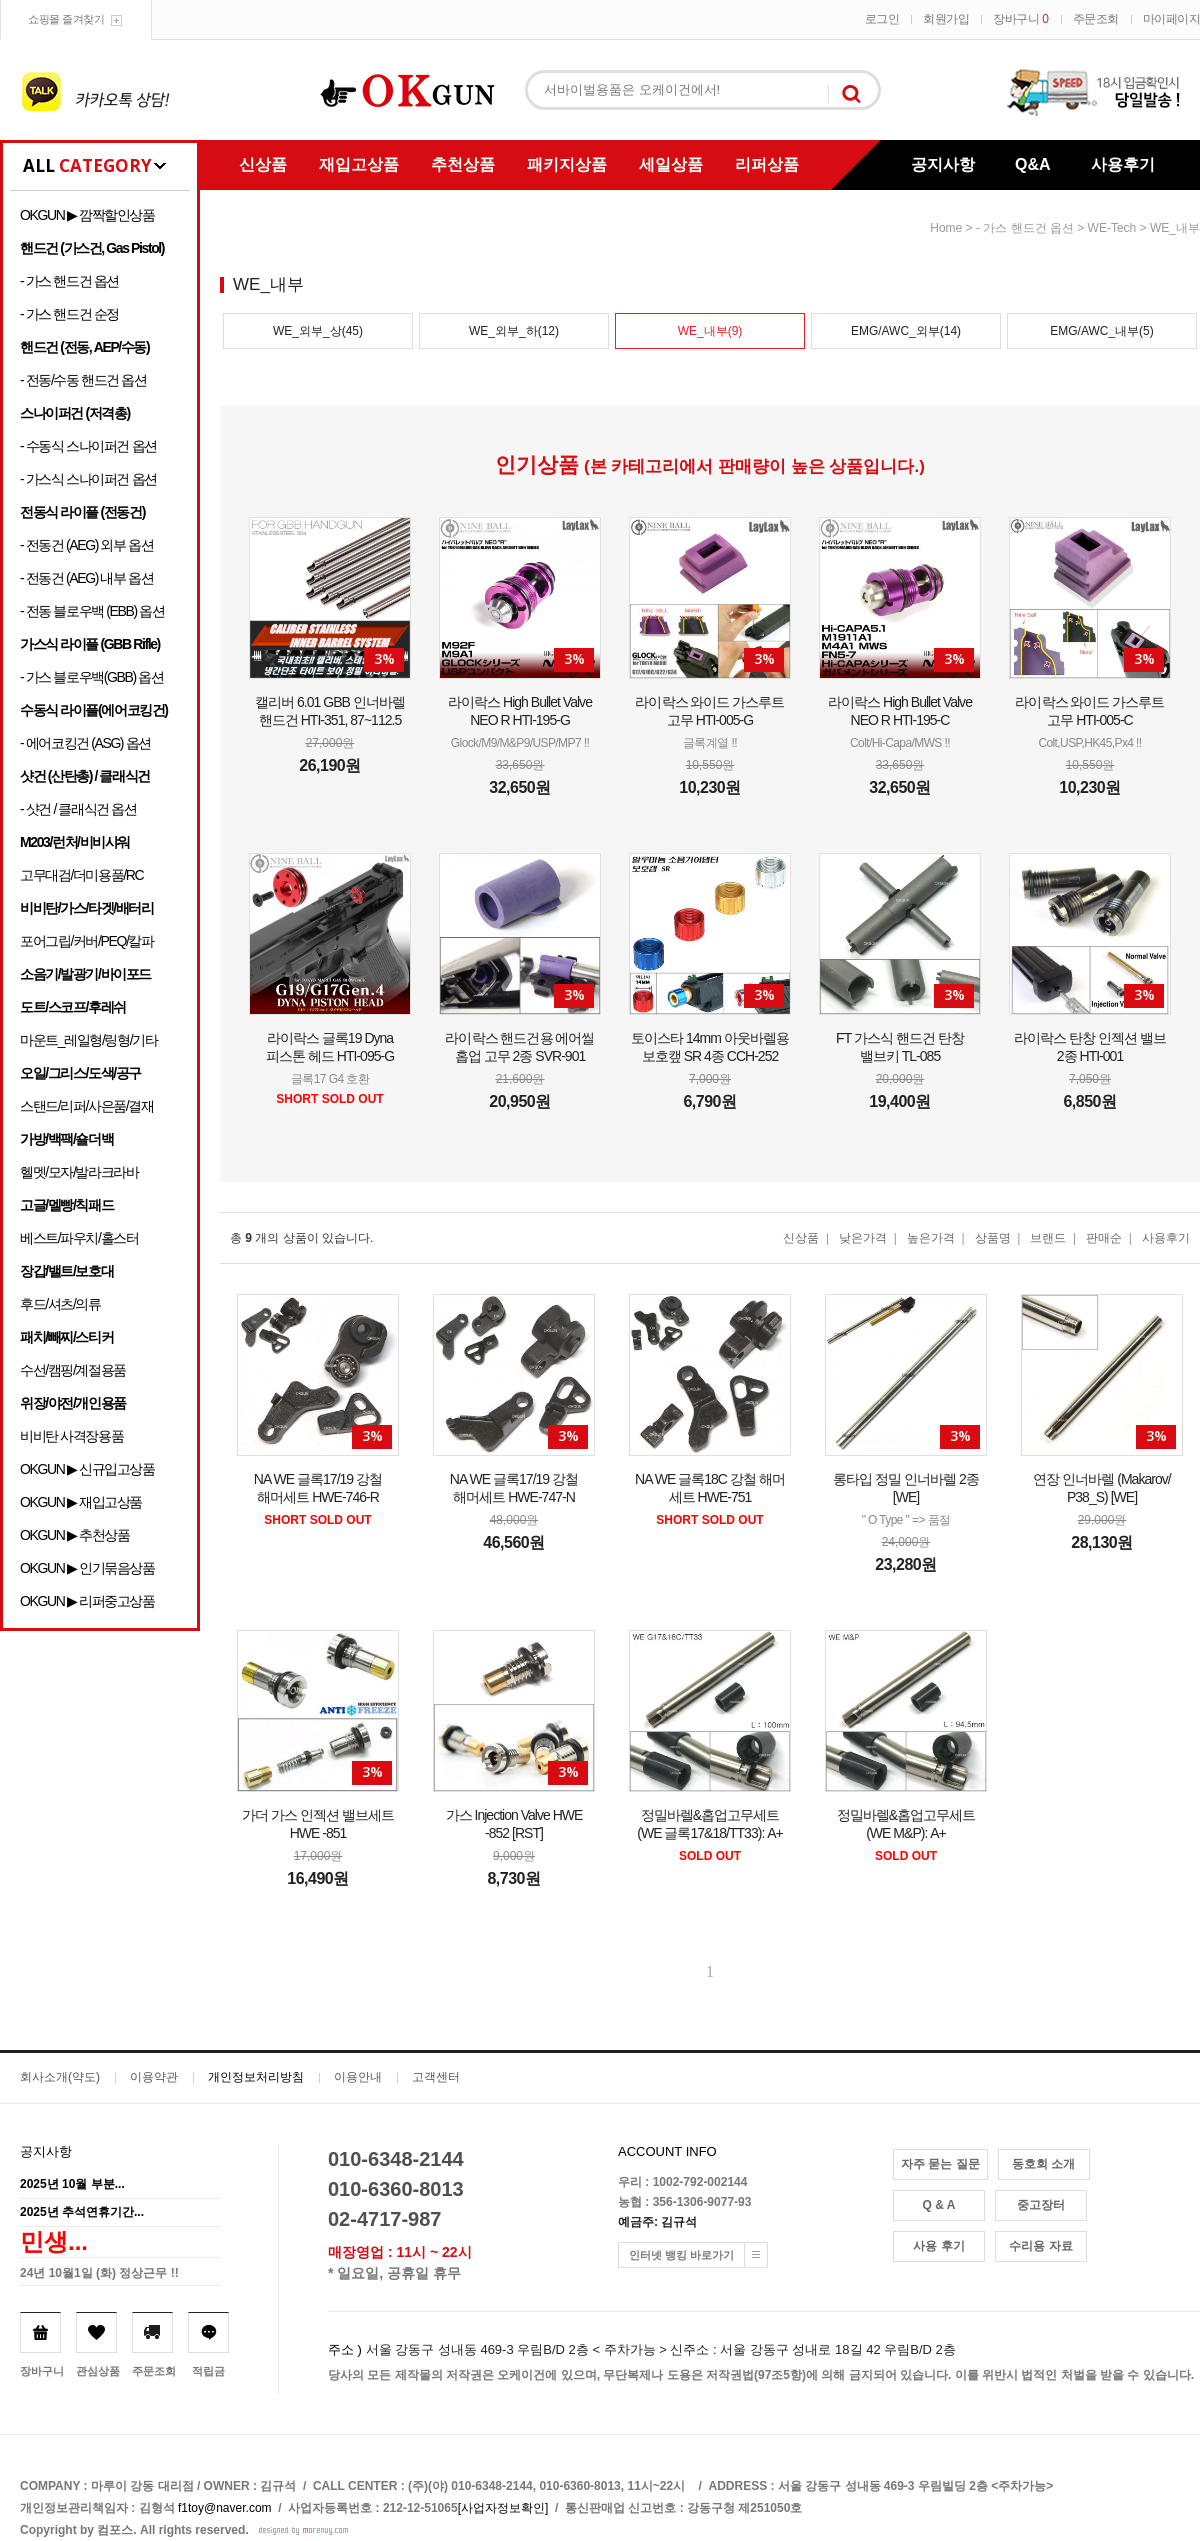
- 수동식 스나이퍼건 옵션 (88, 446)
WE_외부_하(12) (514, 331)
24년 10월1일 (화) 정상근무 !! (99, 2273)
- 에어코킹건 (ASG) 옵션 (85, 743)
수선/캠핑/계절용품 (73, 1370)
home (946, 228)
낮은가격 (863, 1238)
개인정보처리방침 (256, 2077)
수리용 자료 (1040, 2246)
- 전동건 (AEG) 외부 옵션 (86, 545)
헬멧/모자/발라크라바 (79, 1172)
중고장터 (1041, 2205)
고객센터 (436, 2077)
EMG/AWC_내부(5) (1102, 331)
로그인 (882, 19)
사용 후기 (938, 2246)
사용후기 (1123, 164)
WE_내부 (1175, 228)
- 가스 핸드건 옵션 (69, 281)
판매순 (1104, 1238)
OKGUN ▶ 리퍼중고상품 (87, 1601)
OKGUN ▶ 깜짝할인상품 (87, 215)
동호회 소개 (1043, 2164)
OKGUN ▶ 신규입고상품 (87, 1469)
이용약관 (154, 2077)
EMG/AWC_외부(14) (906, 331)
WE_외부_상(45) (318, 331)
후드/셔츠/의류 (60, 1304)
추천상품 (463, 164)
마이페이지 (1172, 19)
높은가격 (931, 1238)
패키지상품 (567, 164)
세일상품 (671, 164)
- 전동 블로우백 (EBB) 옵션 (92, 611)
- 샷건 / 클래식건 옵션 (78, 809)
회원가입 (946, 19)
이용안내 (358, 2077)
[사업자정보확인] (503, 2508)
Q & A (939, 2205)
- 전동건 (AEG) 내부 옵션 (86, 578)
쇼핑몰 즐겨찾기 (66, 19)
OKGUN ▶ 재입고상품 (81, 1502)
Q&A (1033, 164)
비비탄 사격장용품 (71, 1436)
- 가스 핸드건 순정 (69, 314)
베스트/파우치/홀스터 (79, 1238)
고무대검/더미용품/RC (81, 875)
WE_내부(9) (710, 331)
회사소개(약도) (60, 2077)
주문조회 (1096, 19)
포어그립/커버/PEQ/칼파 (87, 941)
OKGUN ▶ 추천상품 (74, 1535)
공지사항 (943, 164)
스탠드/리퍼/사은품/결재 (86, 1106)
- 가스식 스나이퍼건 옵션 (88, 479)
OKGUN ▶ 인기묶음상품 (87, 1568)
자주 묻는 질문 (940, 2164)
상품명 (993, 1238)
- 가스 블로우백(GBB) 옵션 (91, 677)
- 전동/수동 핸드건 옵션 (83, 380)
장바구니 (1020, 19)
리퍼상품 (767, 164)
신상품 (263, 164)
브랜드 (1048, 1238)
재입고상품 (359, 164)
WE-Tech (1112, 228)
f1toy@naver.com (225, 2508)
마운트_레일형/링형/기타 (88, 1040)
